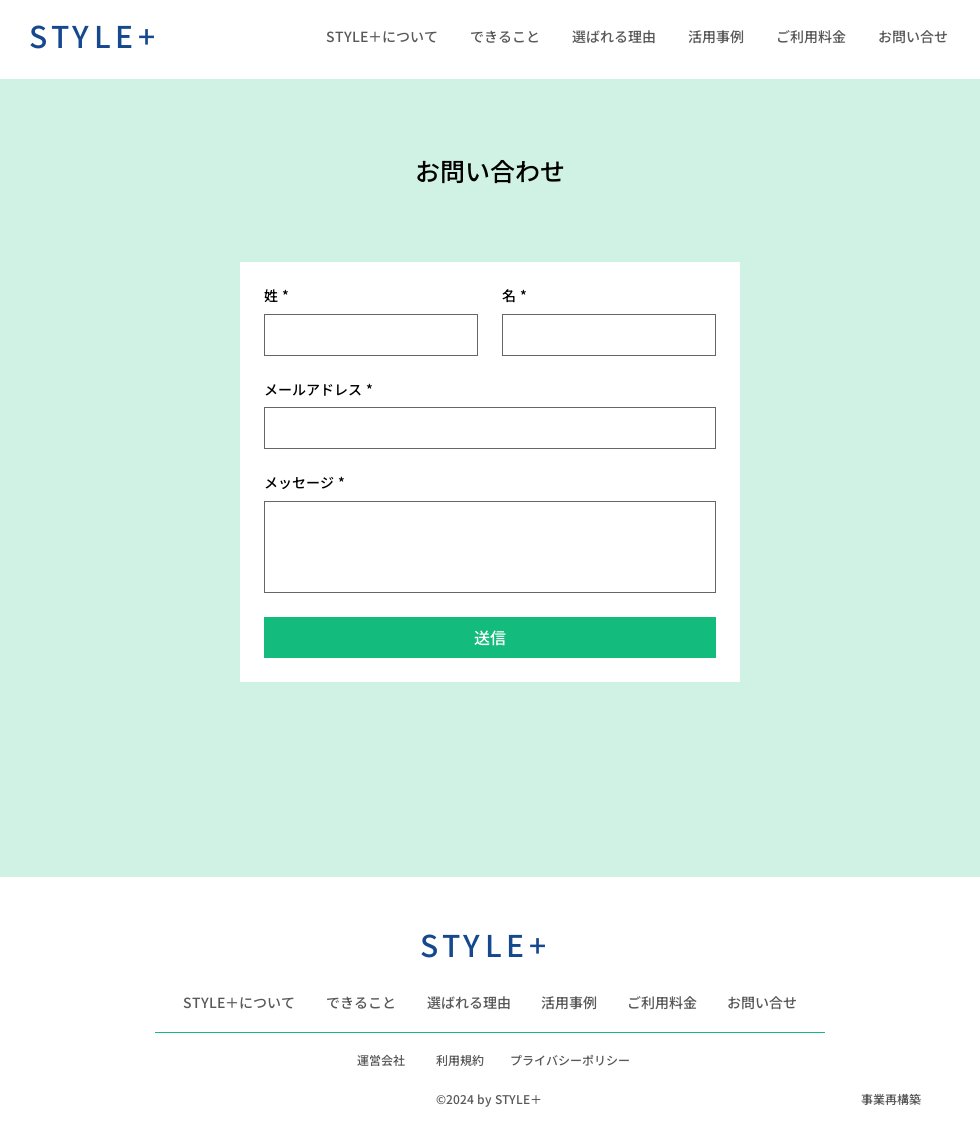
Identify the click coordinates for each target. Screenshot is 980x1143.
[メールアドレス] (484, 428)
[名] (603, 335)
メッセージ (304, 483)
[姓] (365, 335)
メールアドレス (318, 390)
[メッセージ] (490, 547)
